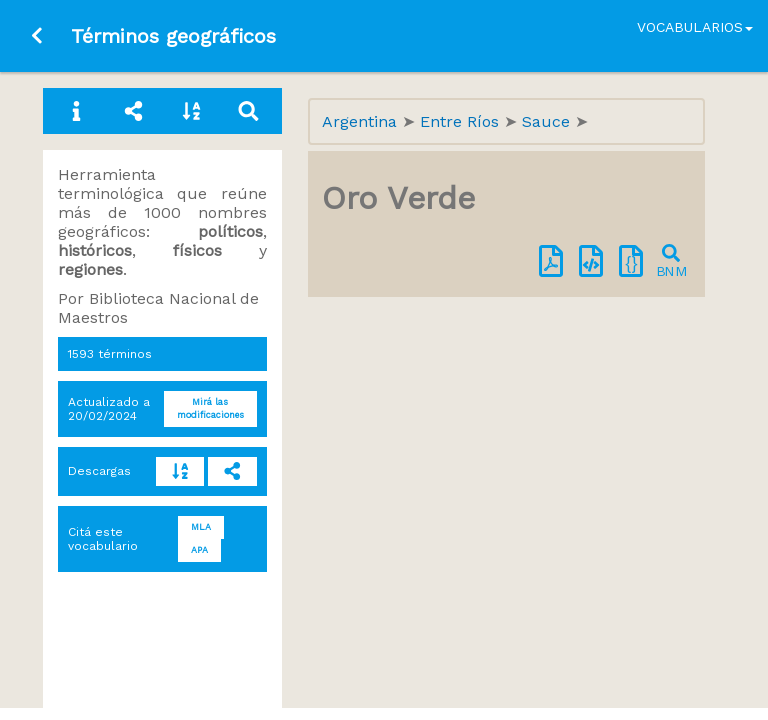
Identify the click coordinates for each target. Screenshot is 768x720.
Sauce (548, 121)
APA (199, 550)
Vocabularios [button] (695, 27)
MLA (201, 527)
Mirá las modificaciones (210, 408)
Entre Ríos (462, 121)
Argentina (362, 121)
